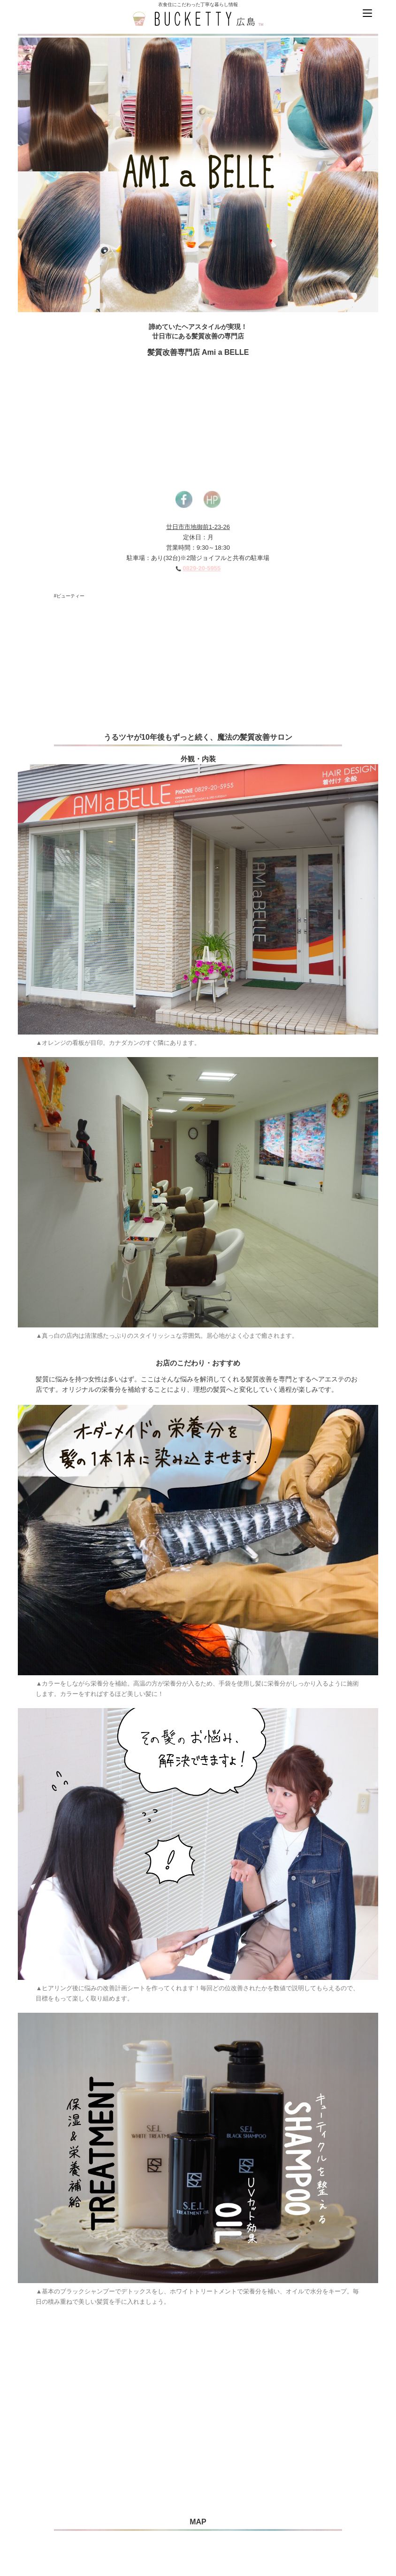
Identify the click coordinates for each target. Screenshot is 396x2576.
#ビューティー (69, 595)
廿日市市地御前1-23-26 (198, 526)
